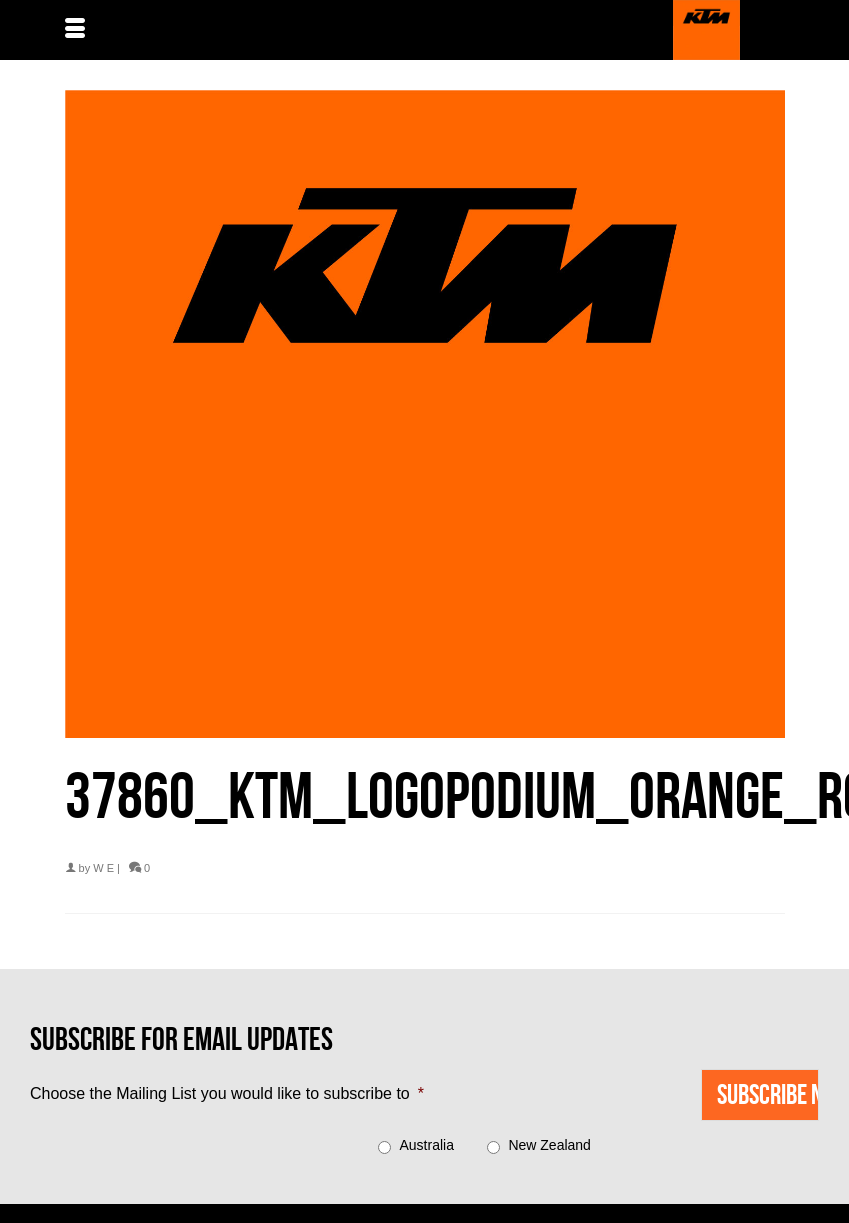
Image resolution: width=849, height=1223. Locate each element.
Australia (427, 1145)
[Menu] (75, 30)
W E (103, 868)
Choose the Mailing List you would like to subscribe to (227, 1093)
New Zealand (549, 1145)
